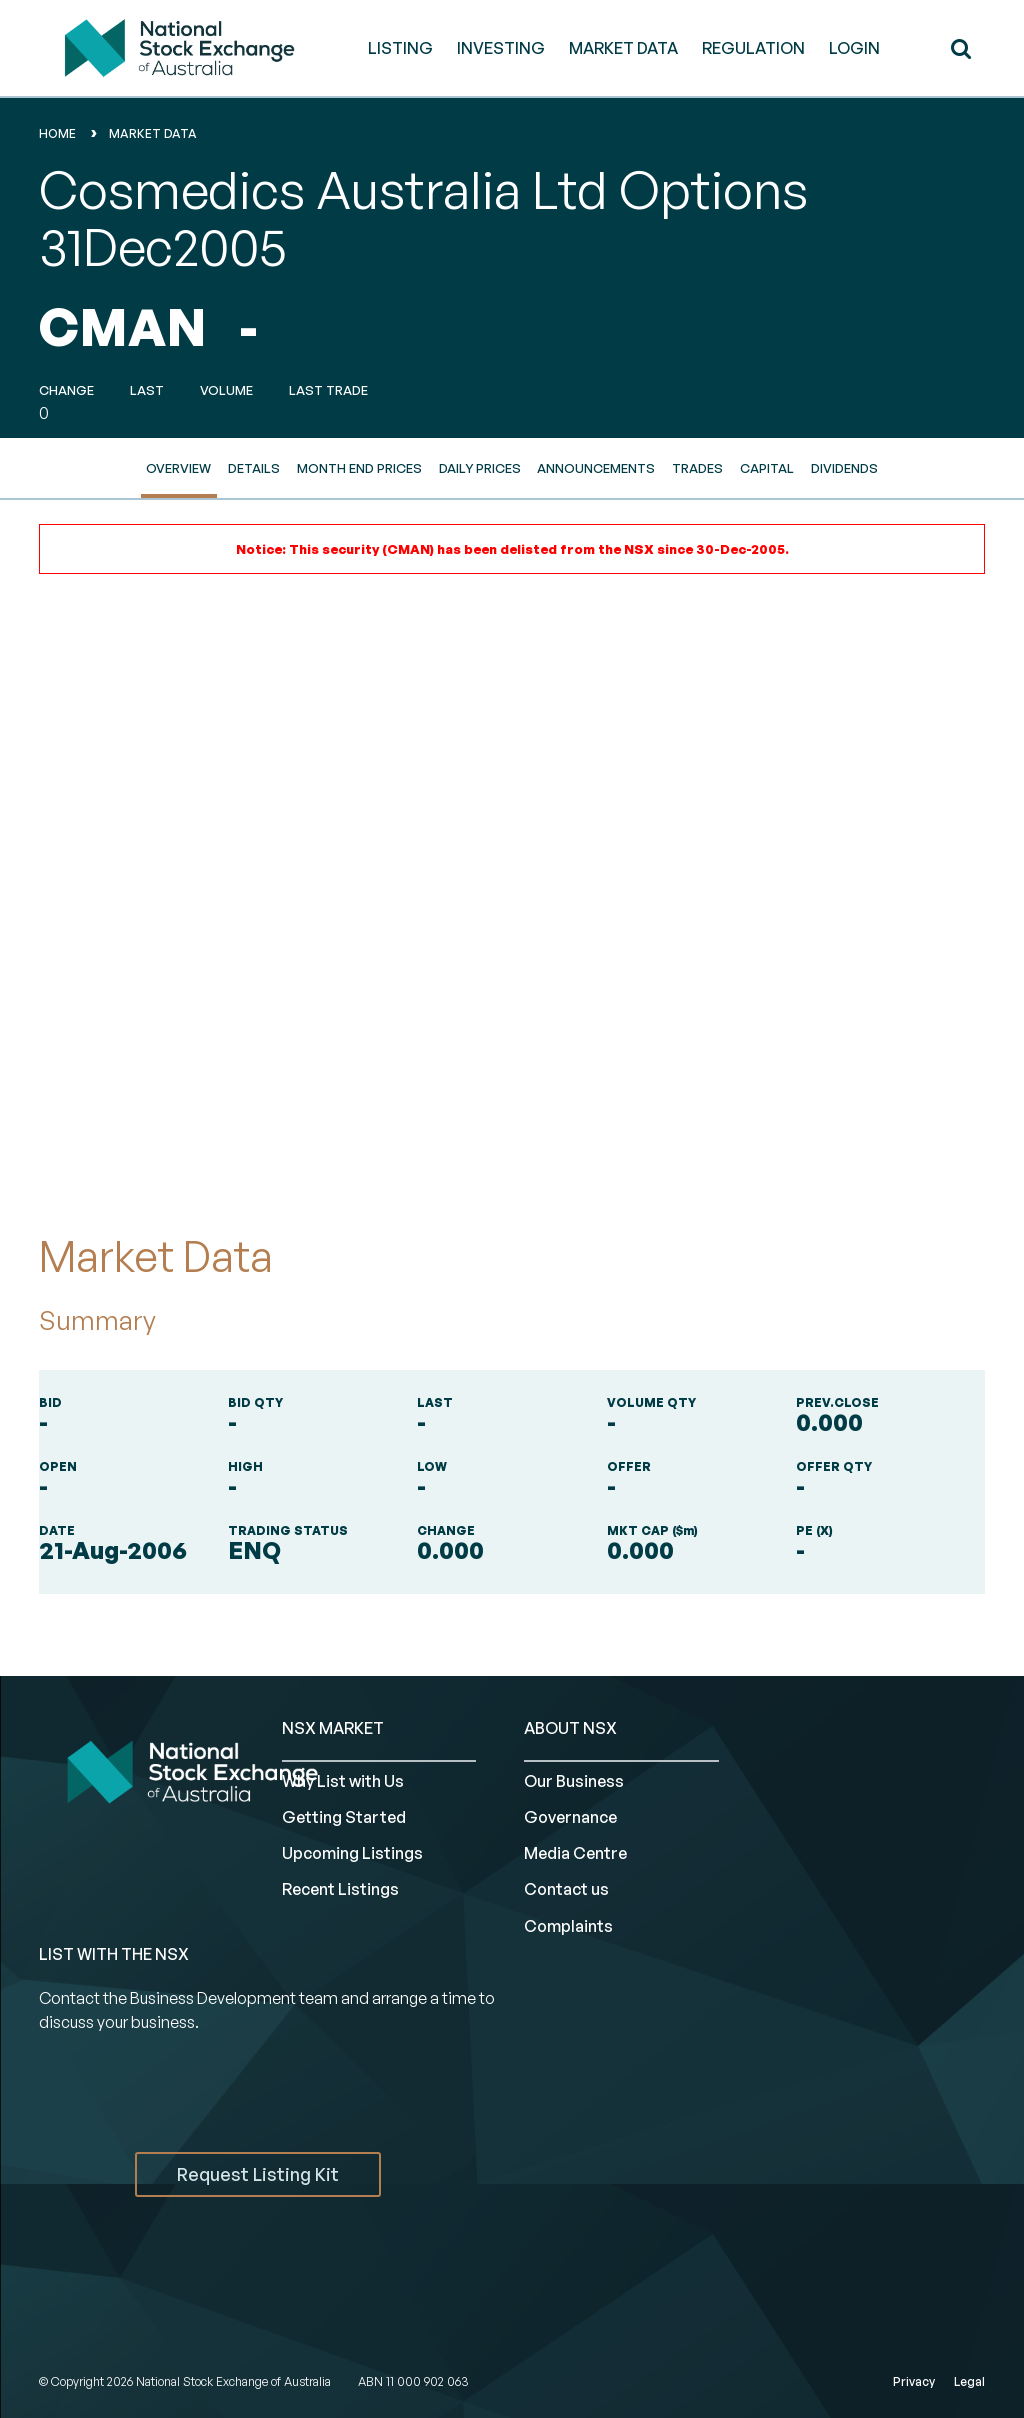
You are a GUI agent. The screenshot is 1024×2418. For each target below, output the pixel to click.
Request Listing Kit (258, 2174)
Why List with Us (343, 1781)
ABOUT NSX (570, 1728)
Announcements (596, 468)
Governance (570, 1817)
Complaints (568, 1926)
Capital (767, 468)
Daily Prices (480, 468)
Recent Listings (340, 1889)
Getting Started (344, 1817)
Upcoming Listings (352, 1853)
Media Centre (575, 1853)
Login (854, 48)
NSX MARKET (333, 1728)
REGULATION (753, 48)
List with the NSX (114, 1954)
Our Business (574, 1781)
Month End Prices (359, 468)
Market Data (153, 133)
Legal (969, 2381)
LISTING (400, 48)
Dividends (844, 468)
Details (254, 468)
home (57, 133)
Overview (178, 468)
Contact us (566, 1889)
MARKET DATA (623, 48)
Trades (697, 468)
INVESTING (501, 48)
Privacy (914, 2381)
